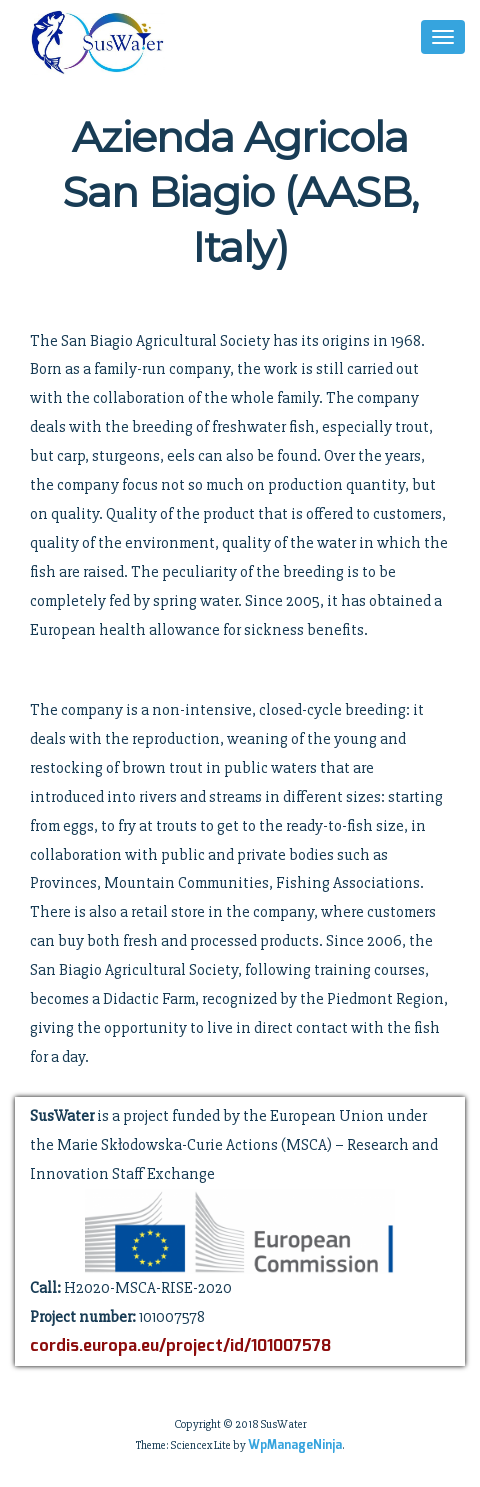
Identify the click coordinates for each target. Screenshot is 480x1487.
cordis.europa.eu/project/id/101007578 (180, 1346)
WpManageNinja (295, 1445)
